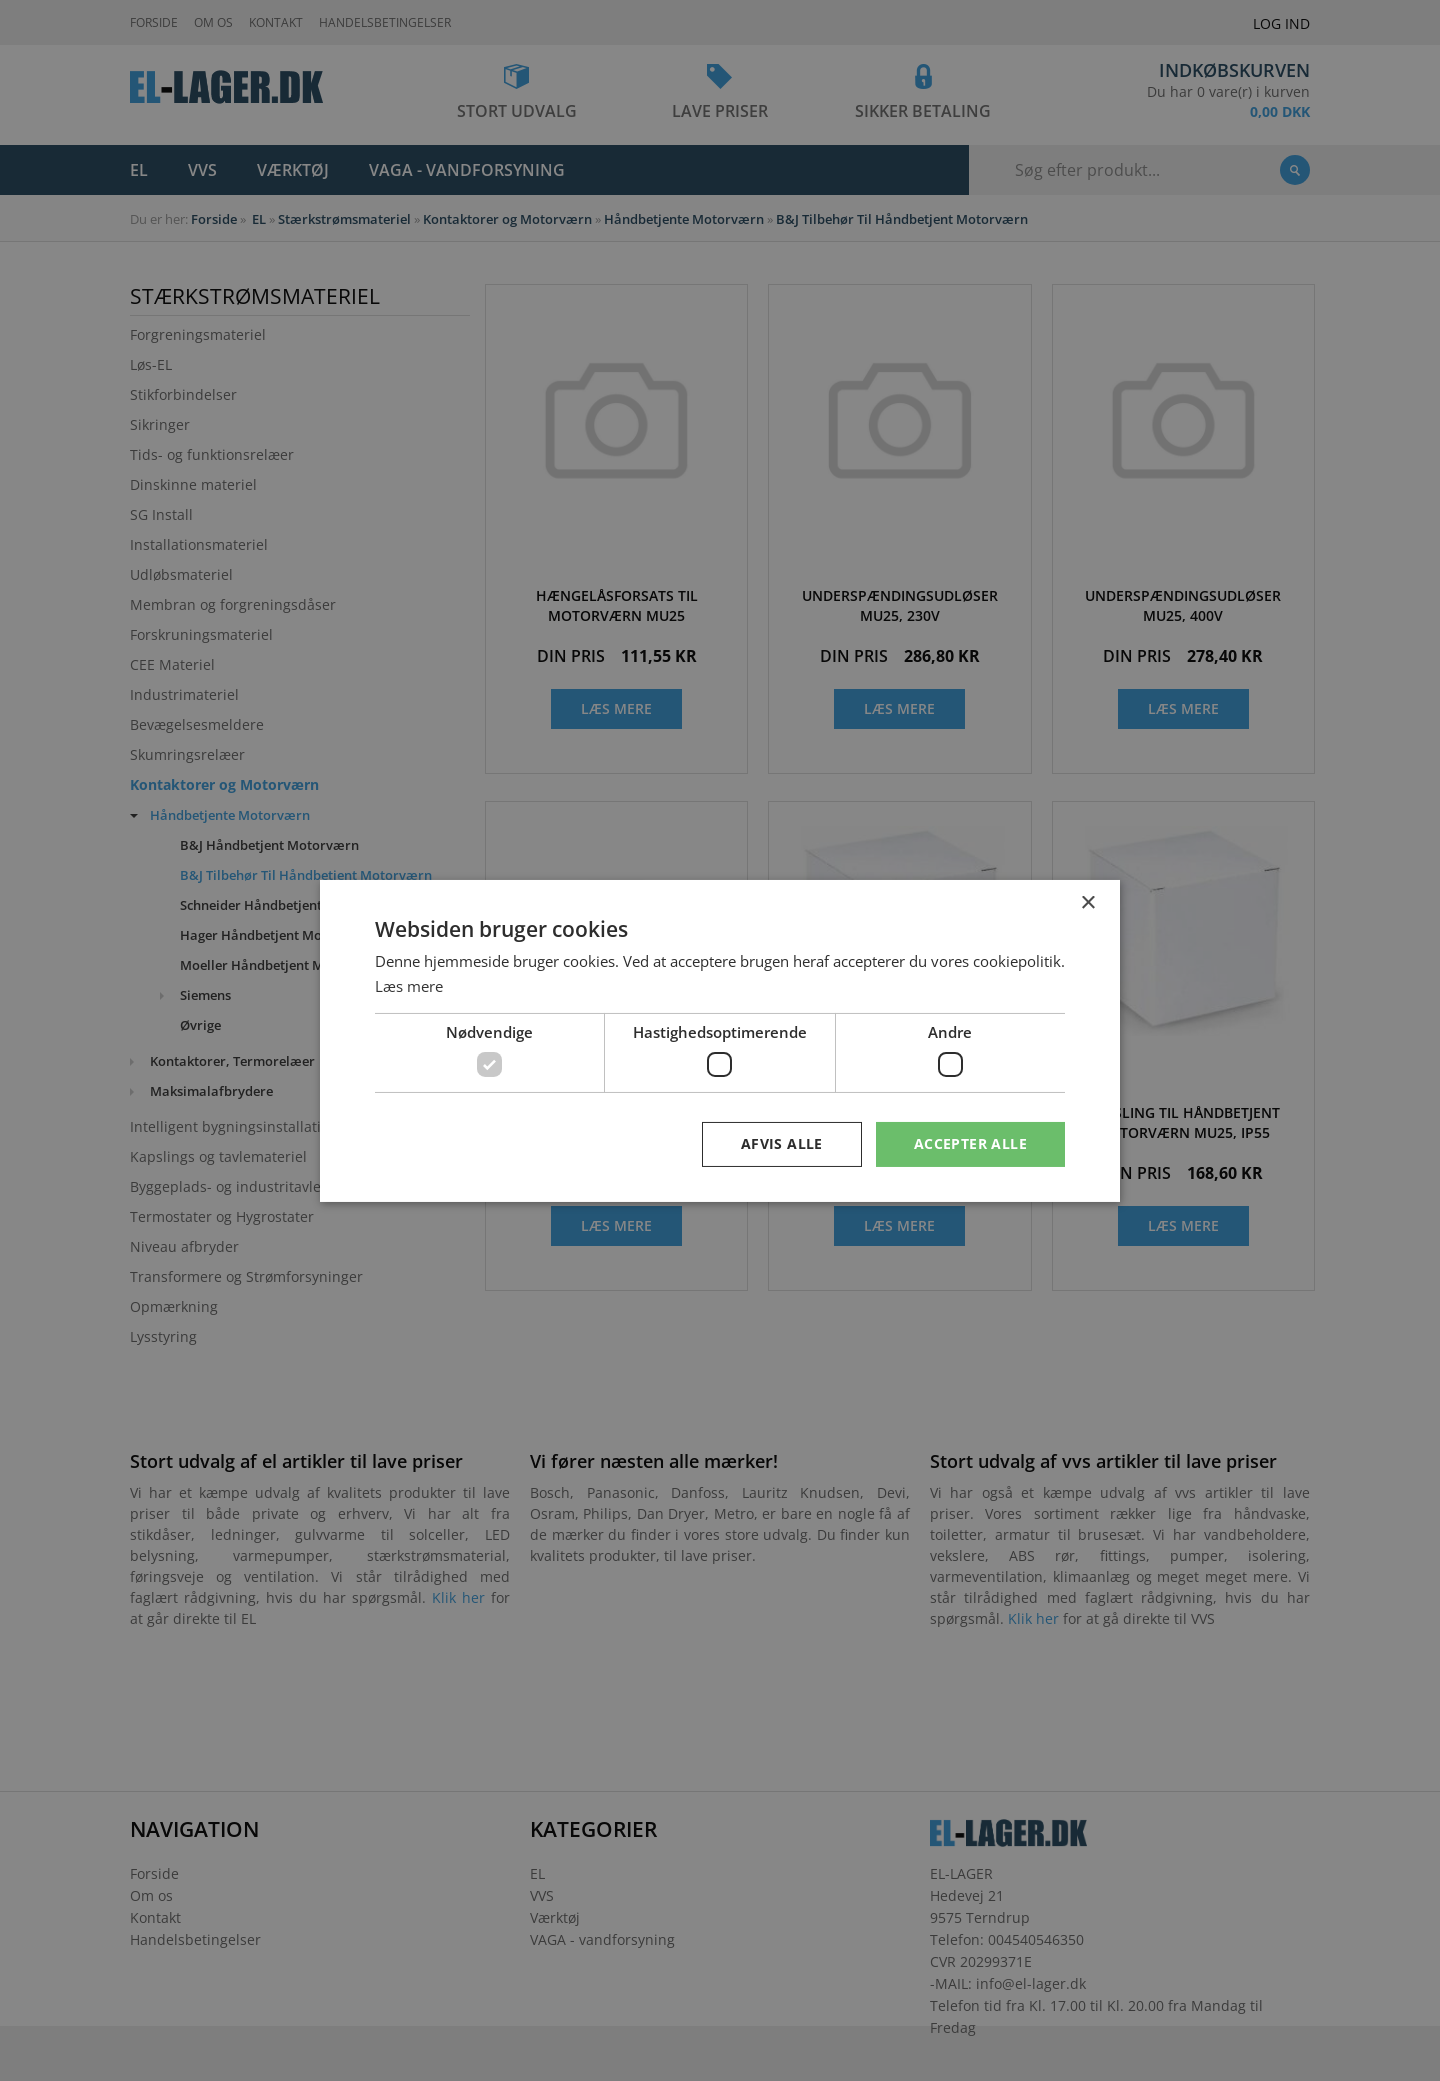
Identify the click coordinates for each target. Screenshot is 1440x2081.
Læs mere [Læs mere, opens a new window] (409, 986)
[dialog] (720, 1040)
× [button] (1087, 902)
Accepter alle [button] (970, 1143)
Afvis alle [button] (782, 1143)
